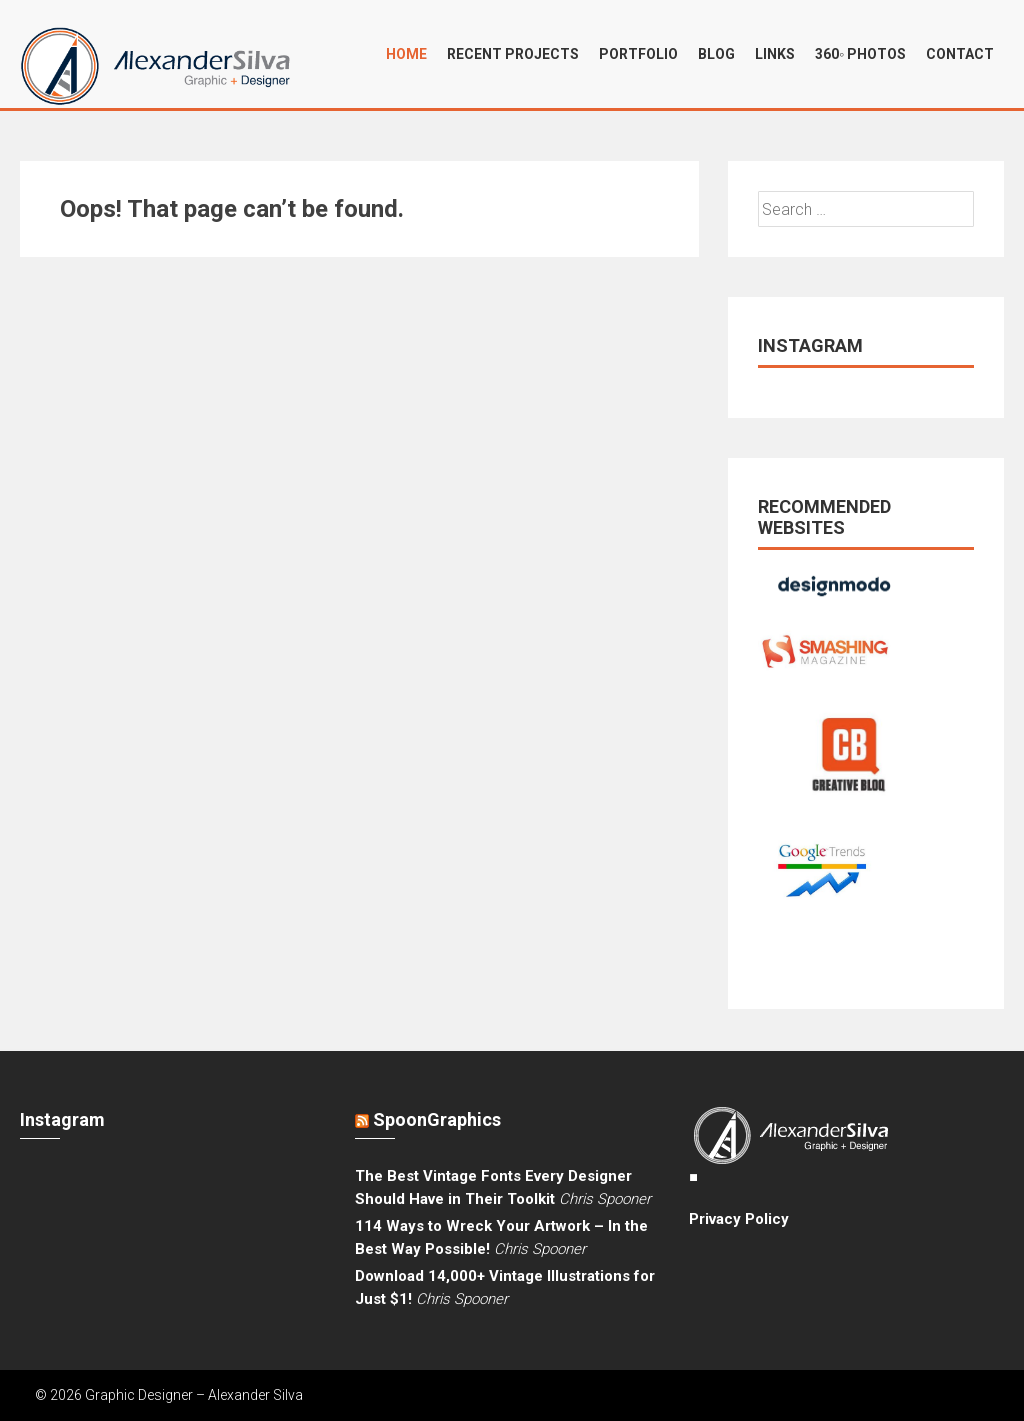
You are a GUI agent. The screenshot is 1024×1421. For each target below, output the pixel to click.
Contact (960, 54)
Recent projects (513, 54)
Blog (716, 54)
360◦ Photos (860, 54)
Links (775, 54)
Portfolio (638, 54)
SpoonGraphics (437, 1119)
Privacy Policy (739, 1219)
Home (406, 54)
